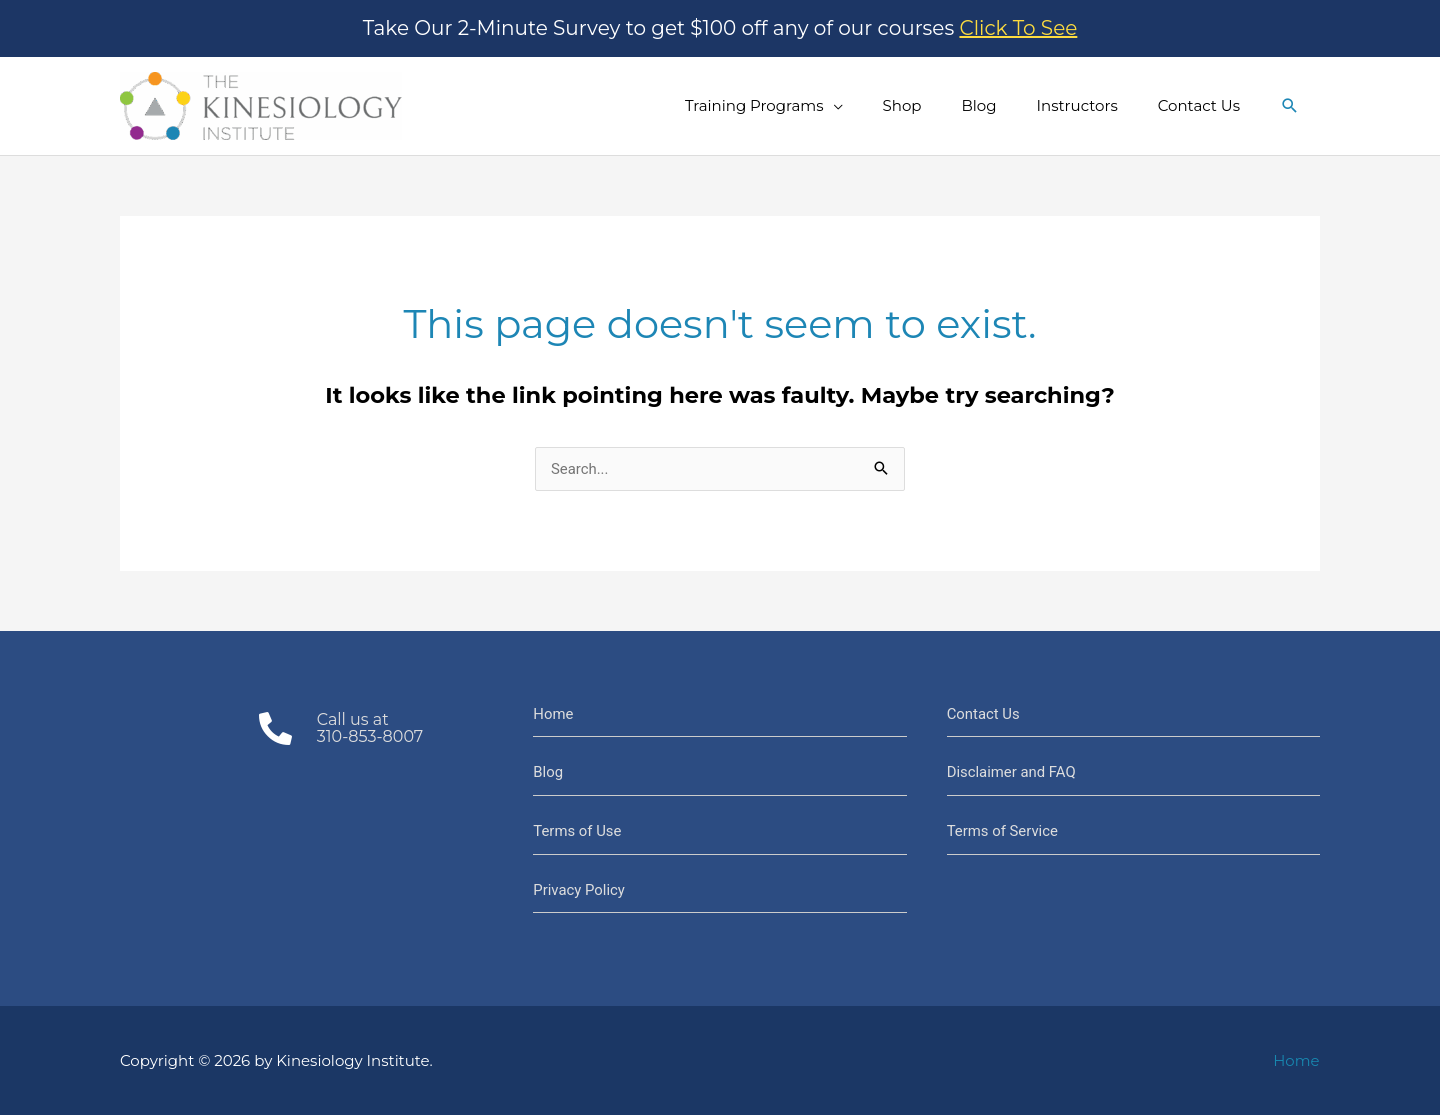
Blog (548, 772)
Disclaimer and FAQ (1012, 772)
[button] (1290, 106)
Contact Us (984, 714)
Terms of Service (1003, 831)
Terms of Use (577, 831)
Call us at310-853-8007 (370, 728)
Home (553, 714)
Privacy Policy (579, 890)
